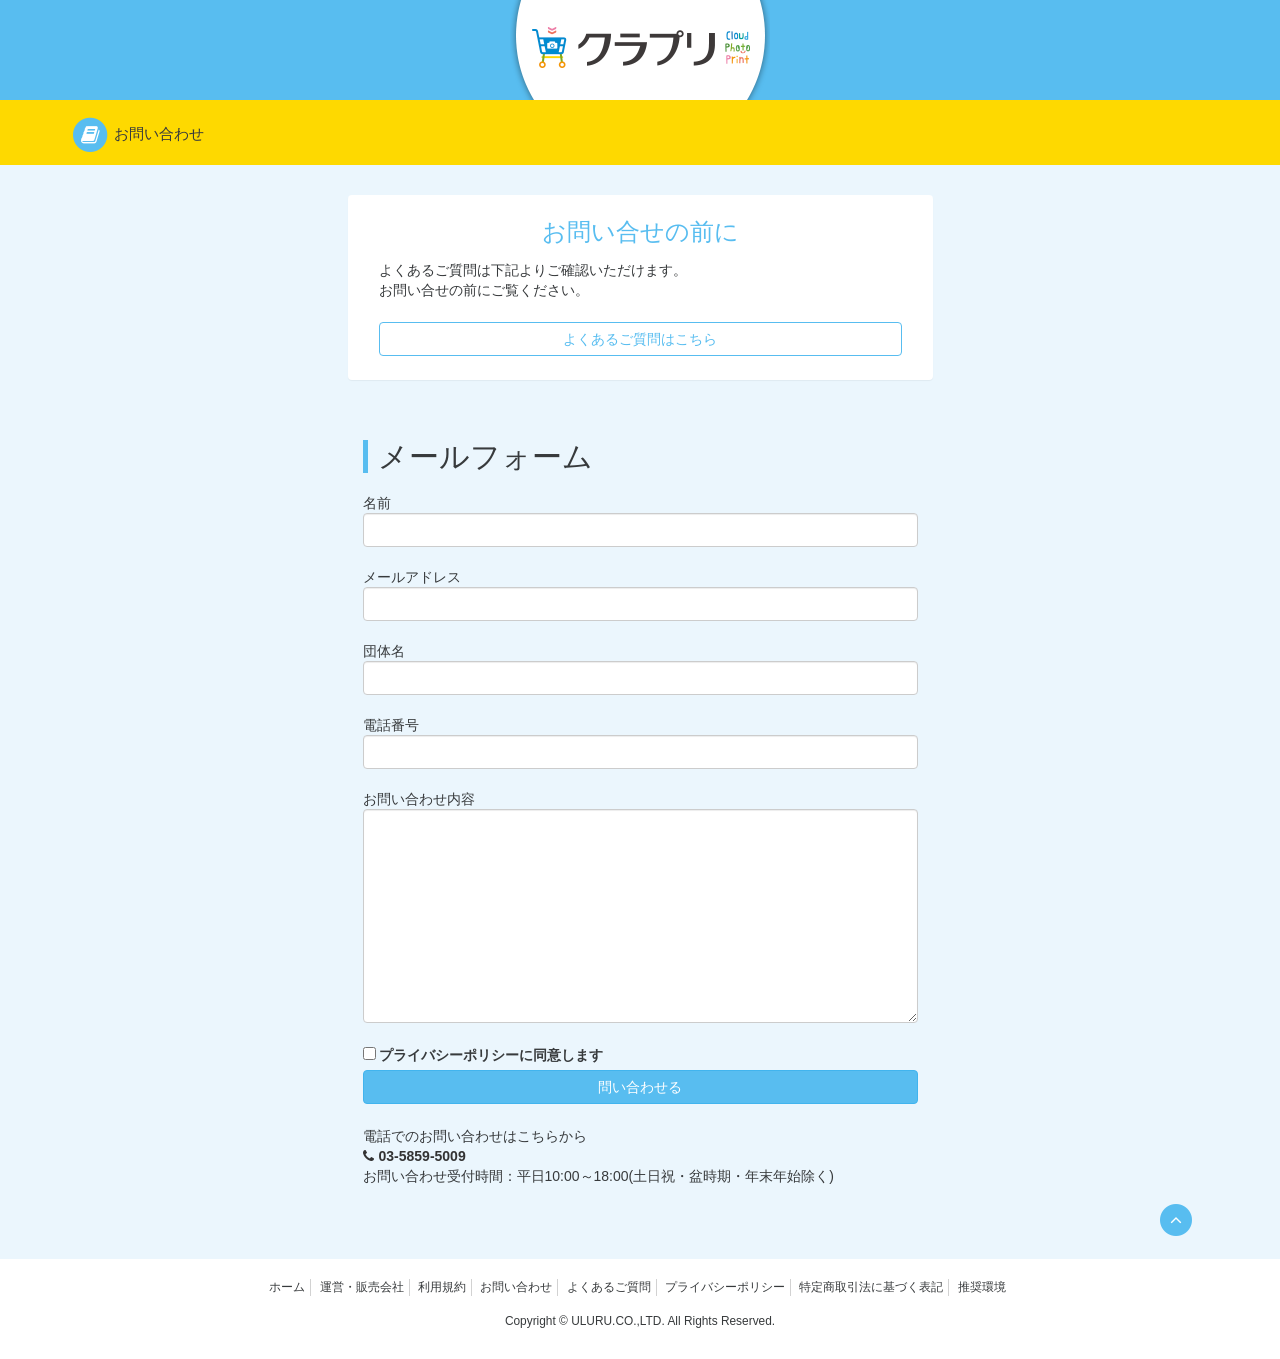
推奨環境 (982, 1287)
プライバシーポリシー (725, 1287)
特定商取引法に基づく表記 (871, 1287)
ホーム (287, 1287)
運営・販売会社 (362, 1287)
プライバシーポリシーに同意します (491, 1055)
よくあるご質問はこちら (640, 339)
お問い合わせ (516, 1287)
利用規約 (442, 1287)
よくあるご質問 (609, 1287)
